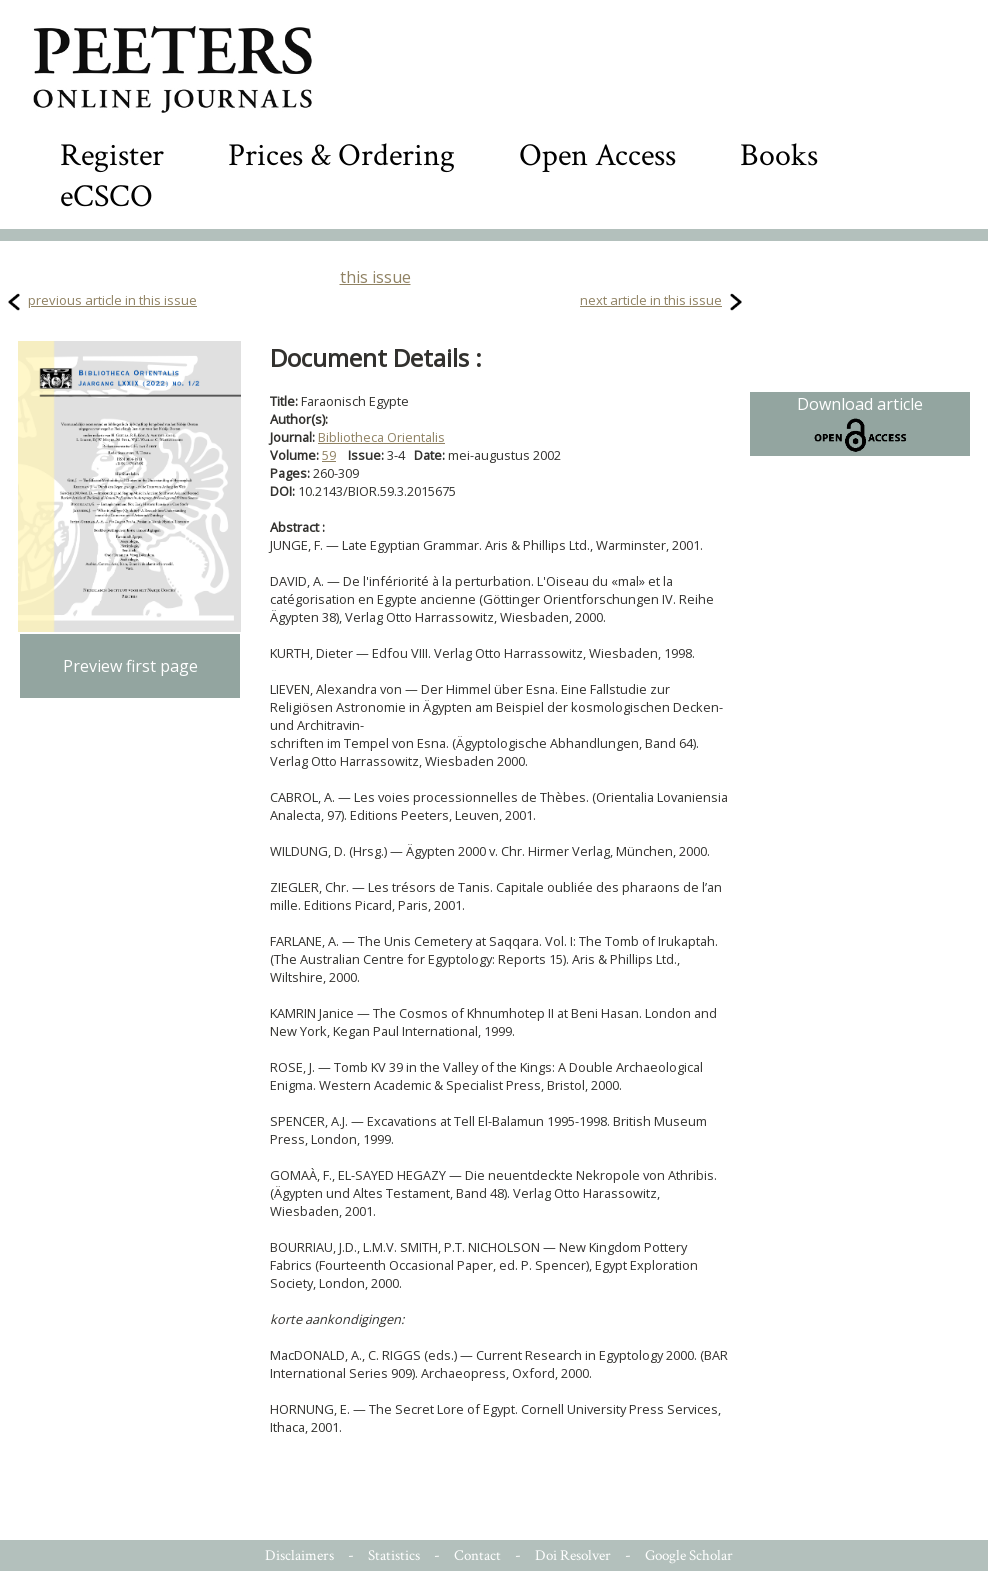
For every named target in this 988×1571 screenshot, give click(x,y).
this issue (375, 277)
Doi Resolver (573, 1555)
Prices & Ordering (341, 155)
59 (329, 455)
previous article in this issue (112, 300)
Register (112, 155)
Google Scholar (689, 1555)
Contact (477, 1555)
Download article (860, 424)
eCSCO (106, 196)
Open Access (597, 155)
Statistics (394, 1555)
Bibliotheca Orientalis (381, 437)
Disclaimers (299, 1555)
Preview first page (130, 666)
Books (779, 155)
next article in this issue (651, 300)
